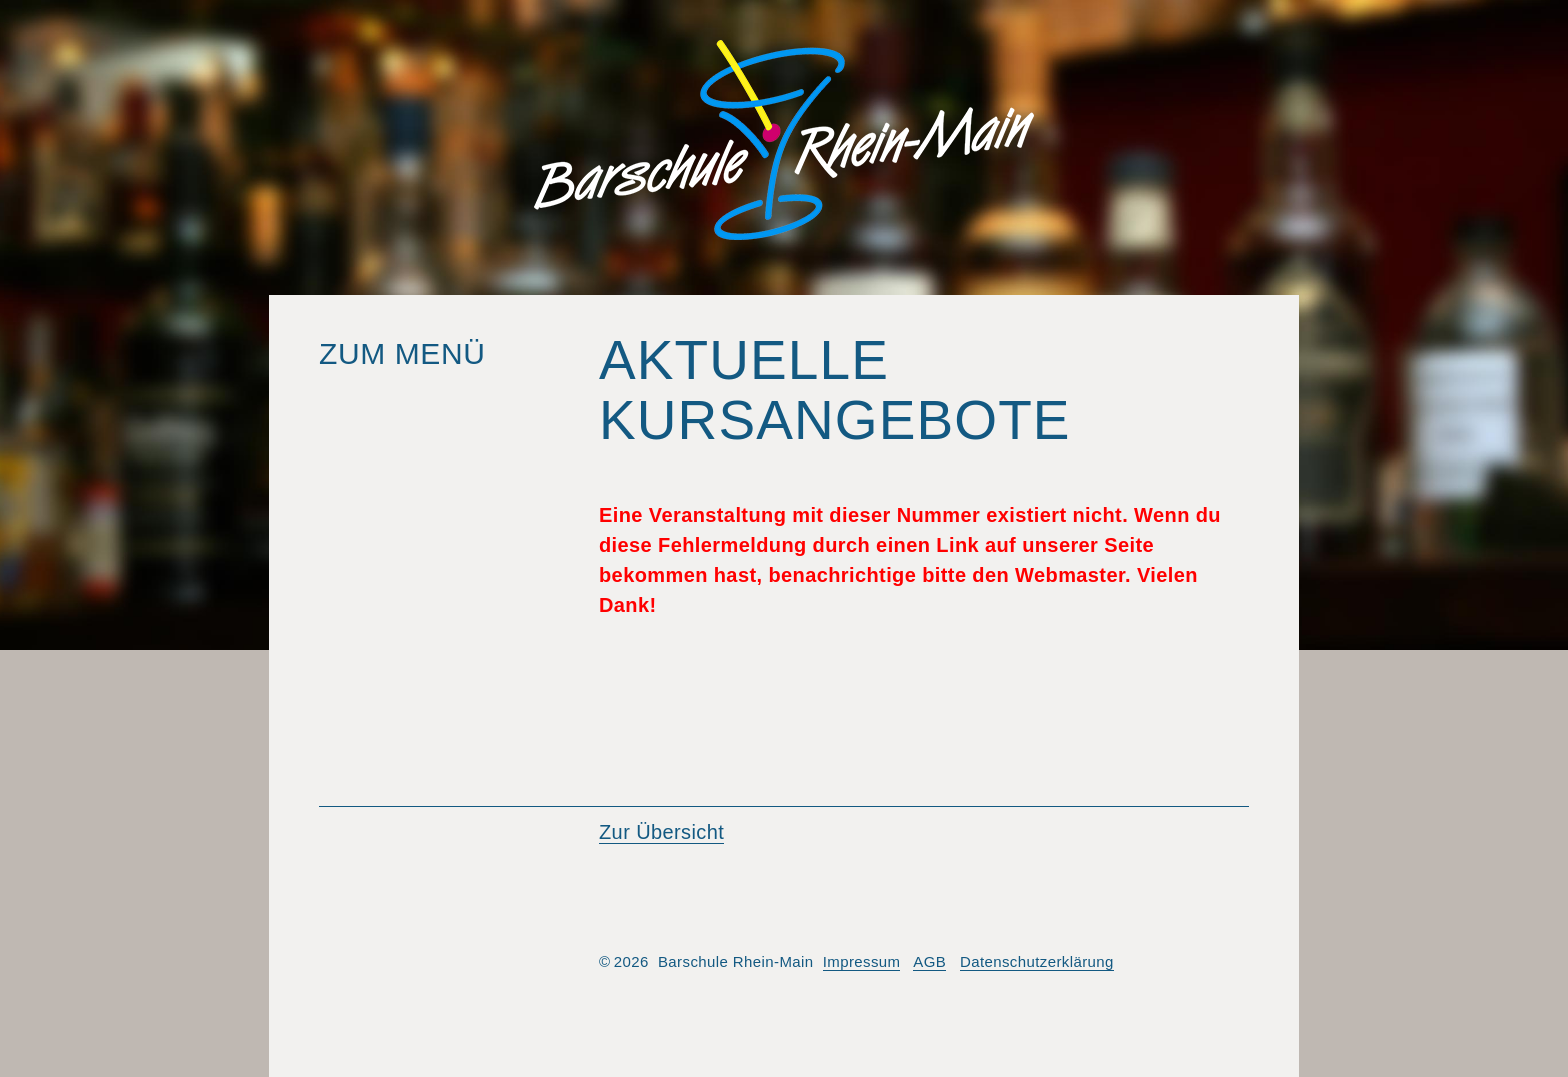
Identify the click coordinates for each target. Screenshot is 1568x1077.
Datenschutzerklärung (1037, 961)
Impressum (862, 961)
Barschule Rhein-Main (784, 140)
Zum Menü (402, 353)
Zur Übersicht (661, 832)
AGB (929, 961)
